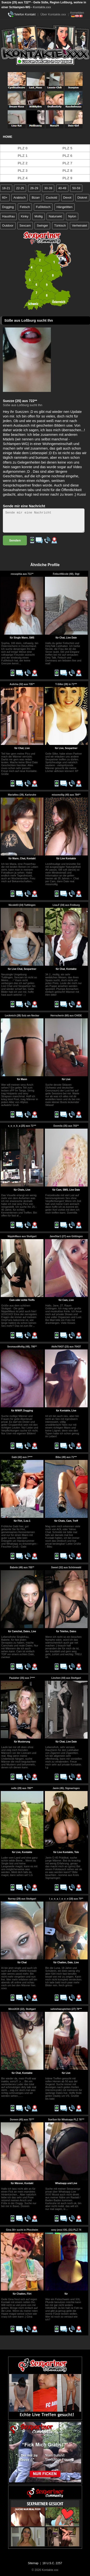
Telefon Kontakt (25, 14)
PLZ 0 (23, 148)
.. (20, 663)
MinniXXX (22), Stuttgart (22, 2009)
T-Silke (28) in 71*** (66, 684)
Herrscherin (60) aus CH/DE (66, 1015)
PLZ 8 (67, 170)
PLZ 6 (67, 155)
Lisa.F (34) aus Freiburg (66, 905)
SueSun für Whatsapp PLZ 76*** (66, 2119)
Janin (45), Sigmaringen (66, 1788)
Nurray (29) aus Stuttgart (22, 1898)
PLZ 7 (67, 163)
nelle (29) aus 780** (22, 1788)
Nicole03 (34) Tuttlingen (22, 905)
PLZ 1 (23, 155)
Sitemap (33, 2563)
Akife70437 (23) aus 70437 (66, 1346)
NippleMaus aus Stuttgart (22, 1236)
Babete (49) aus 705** (22, 1567)
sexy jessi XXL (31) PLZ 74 (66, 2230)
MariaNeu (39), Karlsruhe (22, 794)
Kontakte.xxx (42, 7)
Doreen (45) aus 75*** (22, 2119)
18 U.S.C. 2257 (52, 2563)
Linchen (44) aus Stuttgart (66, 1678)
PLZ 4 (23, 178)
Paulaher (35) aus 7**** (22, 1678)
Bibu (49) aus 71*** (66, 1457)
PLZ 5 (67, 148)
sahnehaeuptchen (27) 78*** (66, 2009)
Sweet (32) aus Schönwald (66, 1567)
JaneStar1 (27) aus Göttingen (66, 1236)
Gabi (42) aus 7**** (22, 1457)
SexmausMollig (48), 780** (22, 1346)
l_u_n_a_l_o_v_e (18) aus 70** (66, 1898)
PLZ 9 (67, 178)
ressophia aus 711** (22, 574)
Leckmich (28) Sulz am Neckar (22, 1015)
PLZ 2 (23, 163)
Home (7, 137)
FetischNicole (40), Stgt (66, 574)
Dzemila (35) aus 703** (66, 1126)
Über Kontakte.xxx (53, 14)
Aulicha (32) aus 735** (22, 684)
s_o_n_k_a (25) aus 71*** (22, 1126)
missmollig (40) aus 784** (66, 794)
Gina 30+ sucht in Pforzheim (22, 2230)
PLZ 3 (23, 170)
